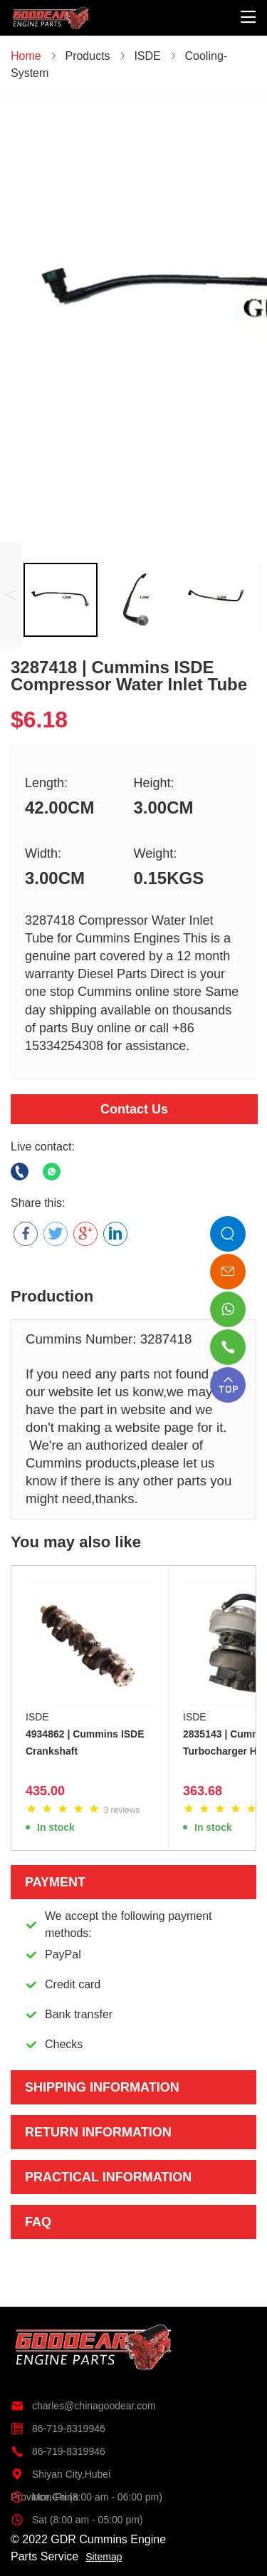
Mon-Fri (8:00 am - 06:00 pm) (86, 2497)
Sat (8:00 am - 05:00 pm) (77, 2519)
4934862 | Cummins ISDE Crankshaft (85, 1742)
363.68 (202, 1791)
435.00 (45, 1791)
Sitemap (103, 2556)
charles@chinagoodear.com (83, 2405)
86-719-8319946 (58, 2428)
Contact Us (134, 1109)
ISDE (37, 1717)
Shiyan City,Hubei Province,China (60, 2474)
